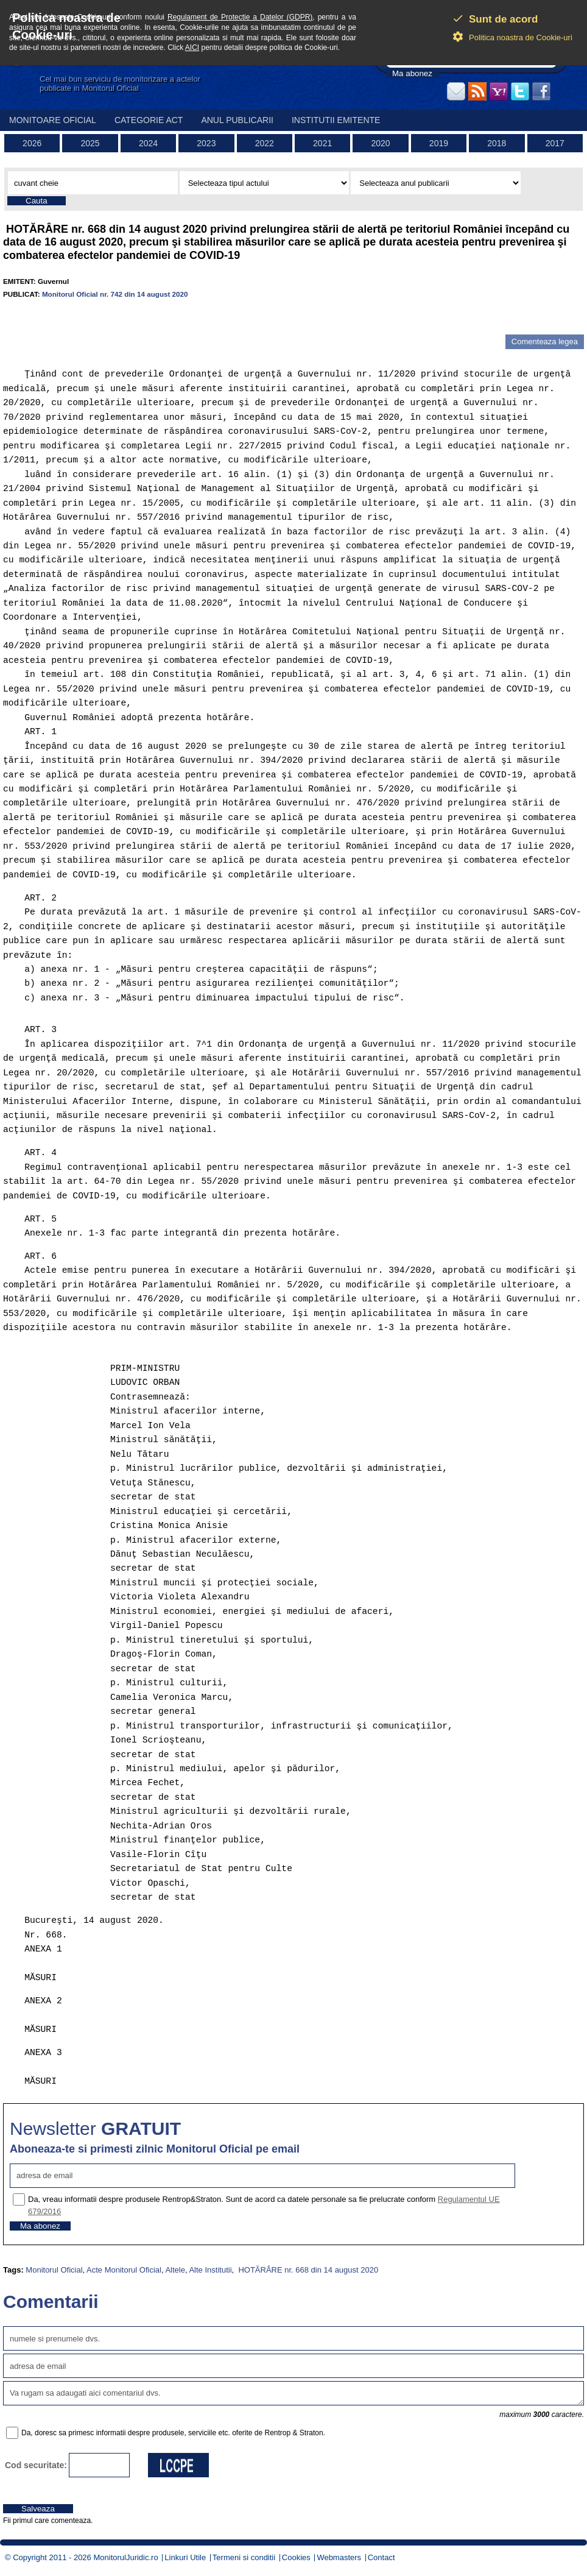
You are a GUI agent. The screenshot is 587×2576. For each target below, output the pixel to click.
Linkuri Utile (185, 2557)
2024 (148, 143)
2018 (496, 143)
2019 (438, 143)
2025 (90, 143)
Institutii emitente (336, 120)
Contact (381, 2557)
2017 (555, 143)
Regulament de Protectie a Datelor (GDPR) (239, 17)
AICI (192, 47)
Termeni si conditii (244, 2557)
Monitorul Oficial (54, 2269)
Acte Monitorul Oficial (123, 2269)
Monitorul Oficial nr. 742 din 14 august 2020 (115, 294)
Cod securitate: (36, 2465)
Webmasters (339, 2557)
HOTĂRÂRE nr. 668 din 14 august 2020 (307, 2269)
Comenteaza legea (544, 341)
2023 (206, 143)
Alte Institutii (210, 2269)
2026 (32, 143)
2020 (380, 143)
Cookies (296, 2557)
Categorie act (148, 120)
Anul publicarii (237, 120)
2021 (322, 143)
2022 (264, 143)
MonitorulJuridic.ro (125, 2557)
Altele (175, 2269)
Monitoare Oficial (52, 120)
